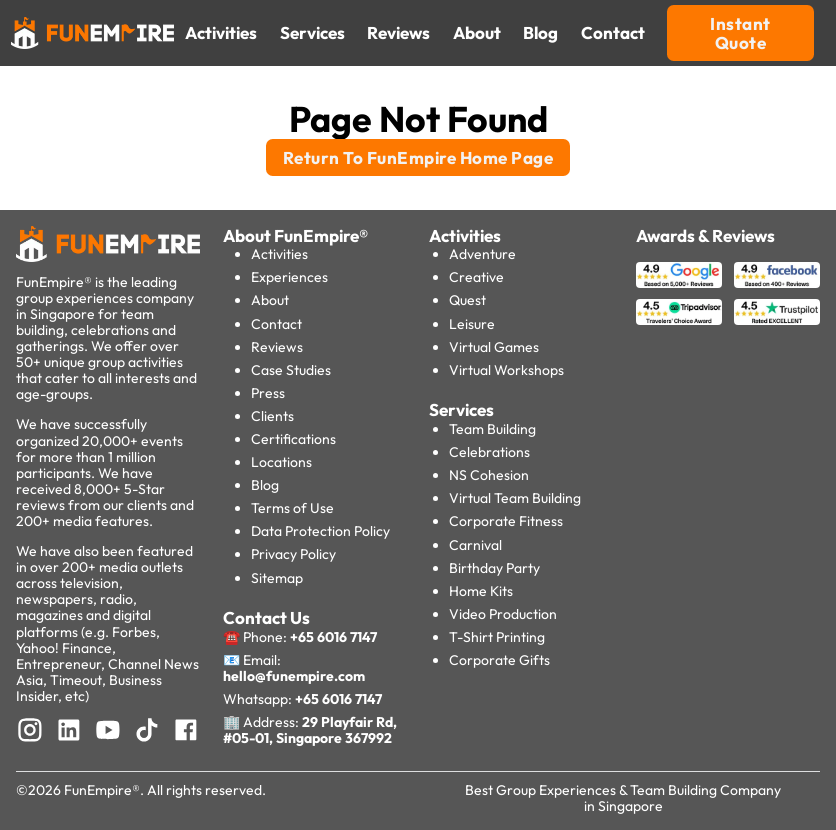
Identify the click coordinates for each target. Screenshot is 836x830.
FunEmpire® (102, 790)
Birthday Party (494, 568)
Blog (265, 485)
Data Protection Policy (320, 531)
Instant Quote (740, 33)
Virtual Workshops (506, 370)
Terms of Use (292, 508)
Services (461, 409)
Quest (467, 300)
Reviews (277, 347)
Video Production (503, 614)
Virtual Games (494, 347)
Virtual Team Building (515, 498)
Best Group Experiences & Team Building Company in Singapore (623, 798)
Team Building (492, 429)
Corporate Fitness (506, 521)
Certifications (293, 439)
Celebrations (489, 452)
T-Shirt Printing (497, 637)
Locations (281, 462)
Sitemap (277, 578)
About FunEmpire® (295, 235)
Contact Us (266, 617)
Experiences (289, 277)
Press (268, 393)
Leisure (472, 324)
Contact (276, 324)
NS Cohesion (489, 475)
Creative (476, 277)
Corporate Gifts (499, 660)
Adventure (482, 254)
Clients (272, 416)
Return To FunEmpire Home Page (418, 157)
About (270, 300)
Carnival (475, 545)
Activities (279, 254)
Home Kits (481, 591)
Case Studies (291, 370)
